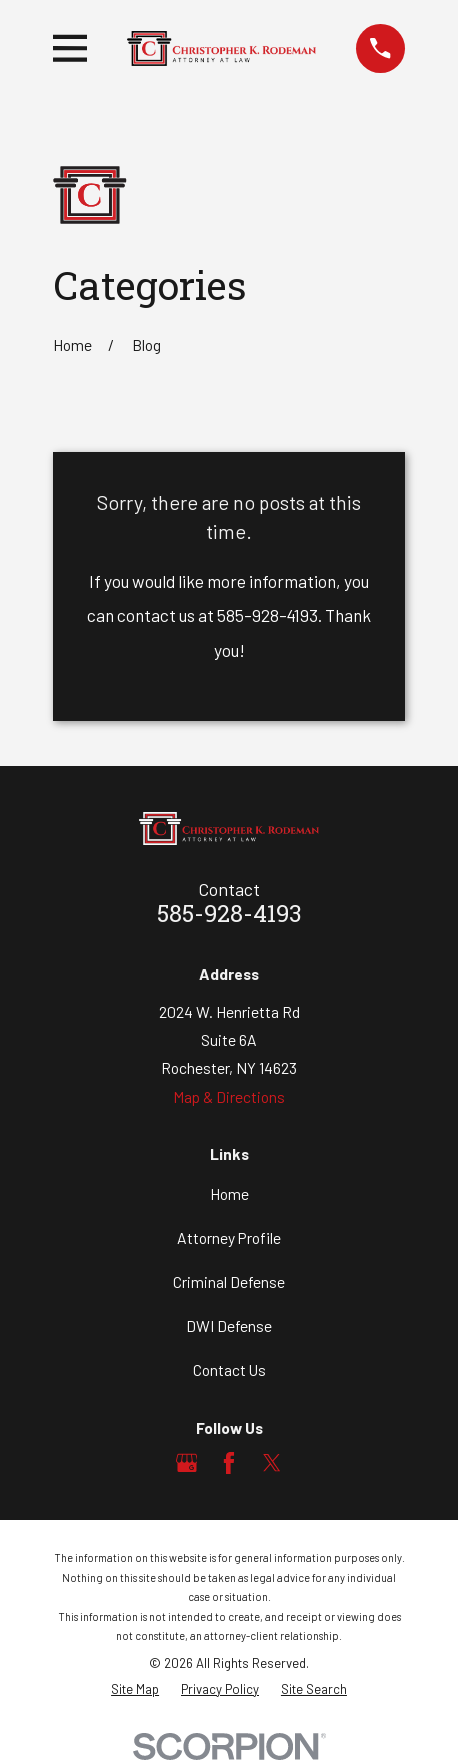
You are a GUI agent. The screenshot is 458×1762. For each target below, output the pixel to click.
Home (229, 1193)
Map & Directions (229, 1096)
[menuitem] (135, 1689)
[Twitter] (272, 1463)
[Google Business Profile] (187, 1463)
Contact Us (229, 1369)
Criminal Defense (229, 1281)
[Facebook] (229, 1463)
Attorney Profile (229, 1237)
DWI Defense (229, 1325)
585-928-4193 (229, 916)
